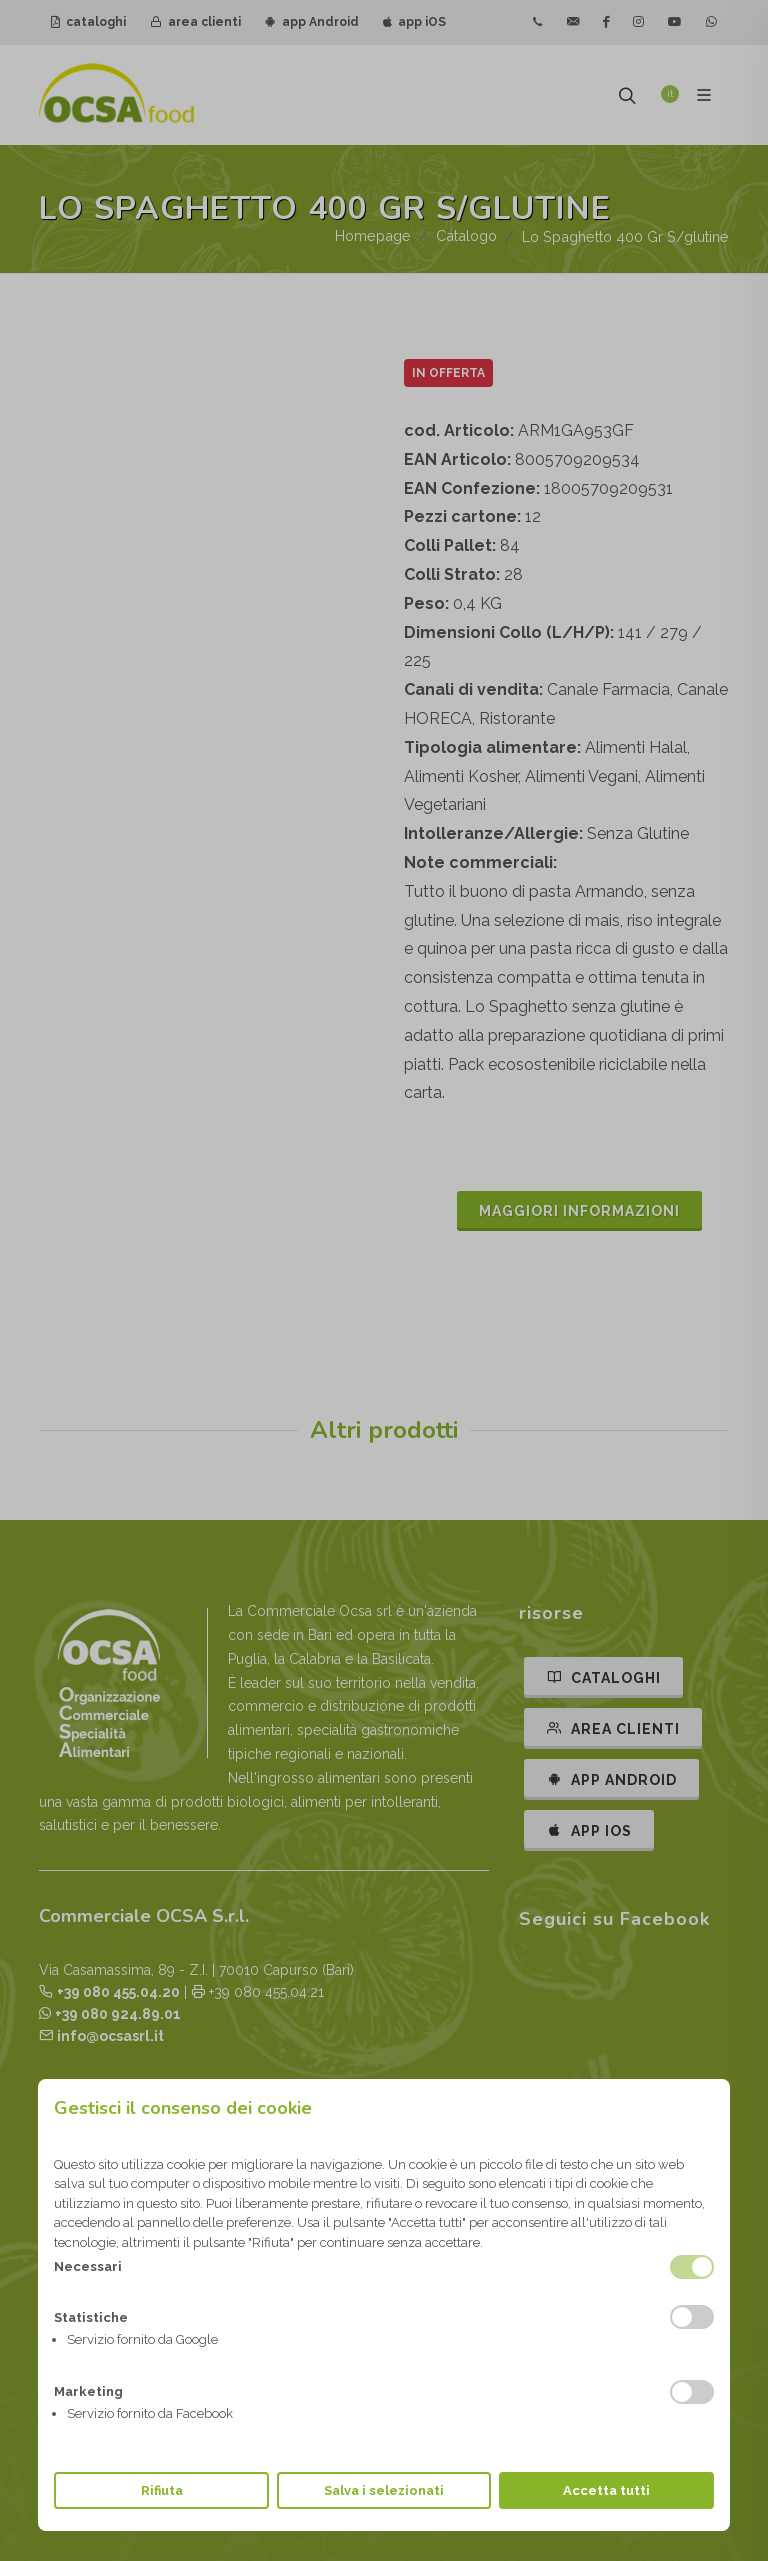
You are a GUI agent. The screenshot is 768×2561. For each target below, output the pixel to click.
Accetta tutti (606, 2490)
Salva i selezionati (384, 2490)
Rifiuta (162, 2490)
